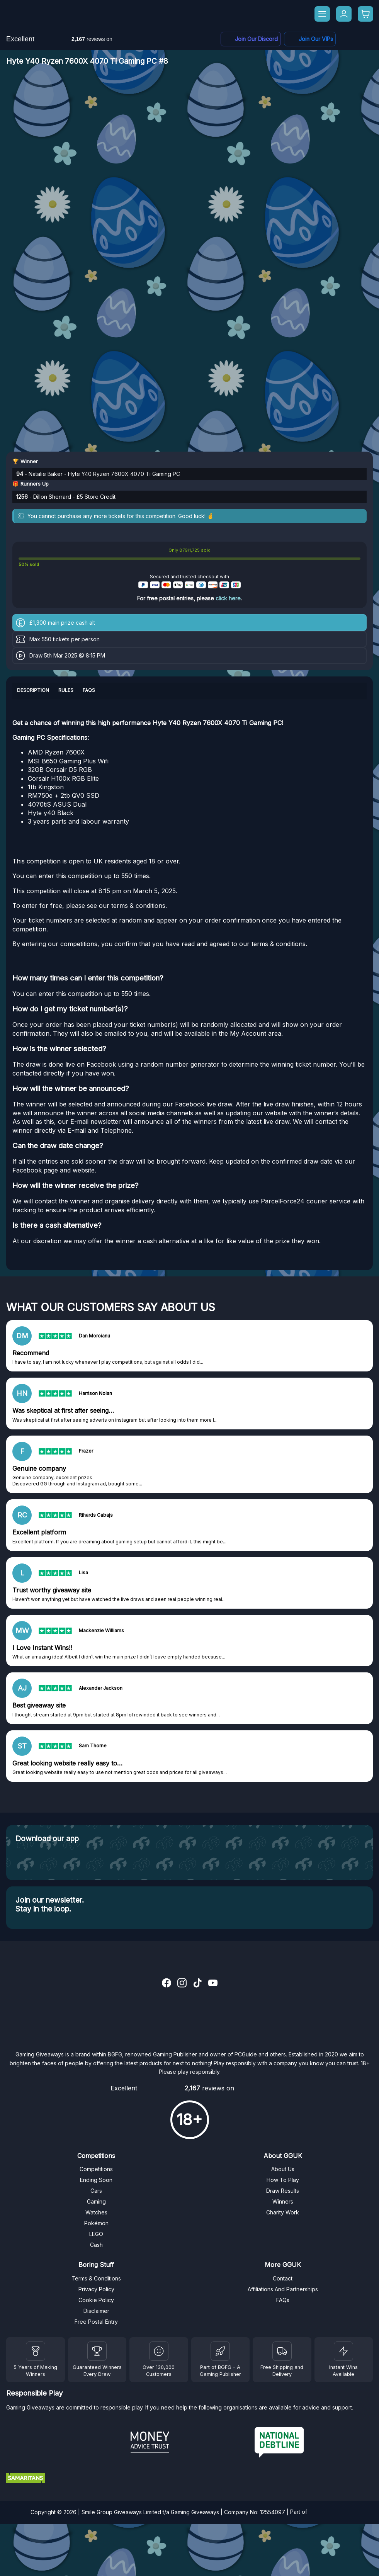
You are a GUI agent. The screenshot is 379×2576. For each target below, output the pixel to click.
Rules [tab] (65, 690)
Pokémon (96, 2223)
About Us (282, 2169)
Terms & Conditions (96, 2278)
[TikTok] (197, 1984)
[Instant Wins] (343, 2351)
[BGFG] (220, 2351)
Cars (96, 2190)
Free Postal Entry (96, 2321)
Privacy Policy (96, 2289)
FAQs (282, 2300)
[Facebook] (310, 39)
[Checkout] (365, 14)
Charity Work (282, 2212)
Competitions (96, 2169)
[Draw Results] (158, 2351)
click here (228, 598)
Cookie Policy (96, 2300)
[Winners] (35, 2351)
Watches (96, 2212)
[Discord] (251, 39)
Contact (282, 2278)
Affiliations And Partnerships (283, 2289)
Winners (282, 2201)
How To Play (283, 2180)
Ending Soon (96, 2180)
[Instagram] (182, 1984)
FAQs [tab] (89, 690)
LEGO (96, 2234)
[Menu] (322, 14)
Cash (96, 2244)
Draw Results (282, 2190)
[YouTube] (213, 1984)
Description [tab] (33, 690)
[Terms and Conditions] (282, 2351)
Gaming (96, 2201)
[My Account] (344, 14)
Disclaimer (96, 2311)
